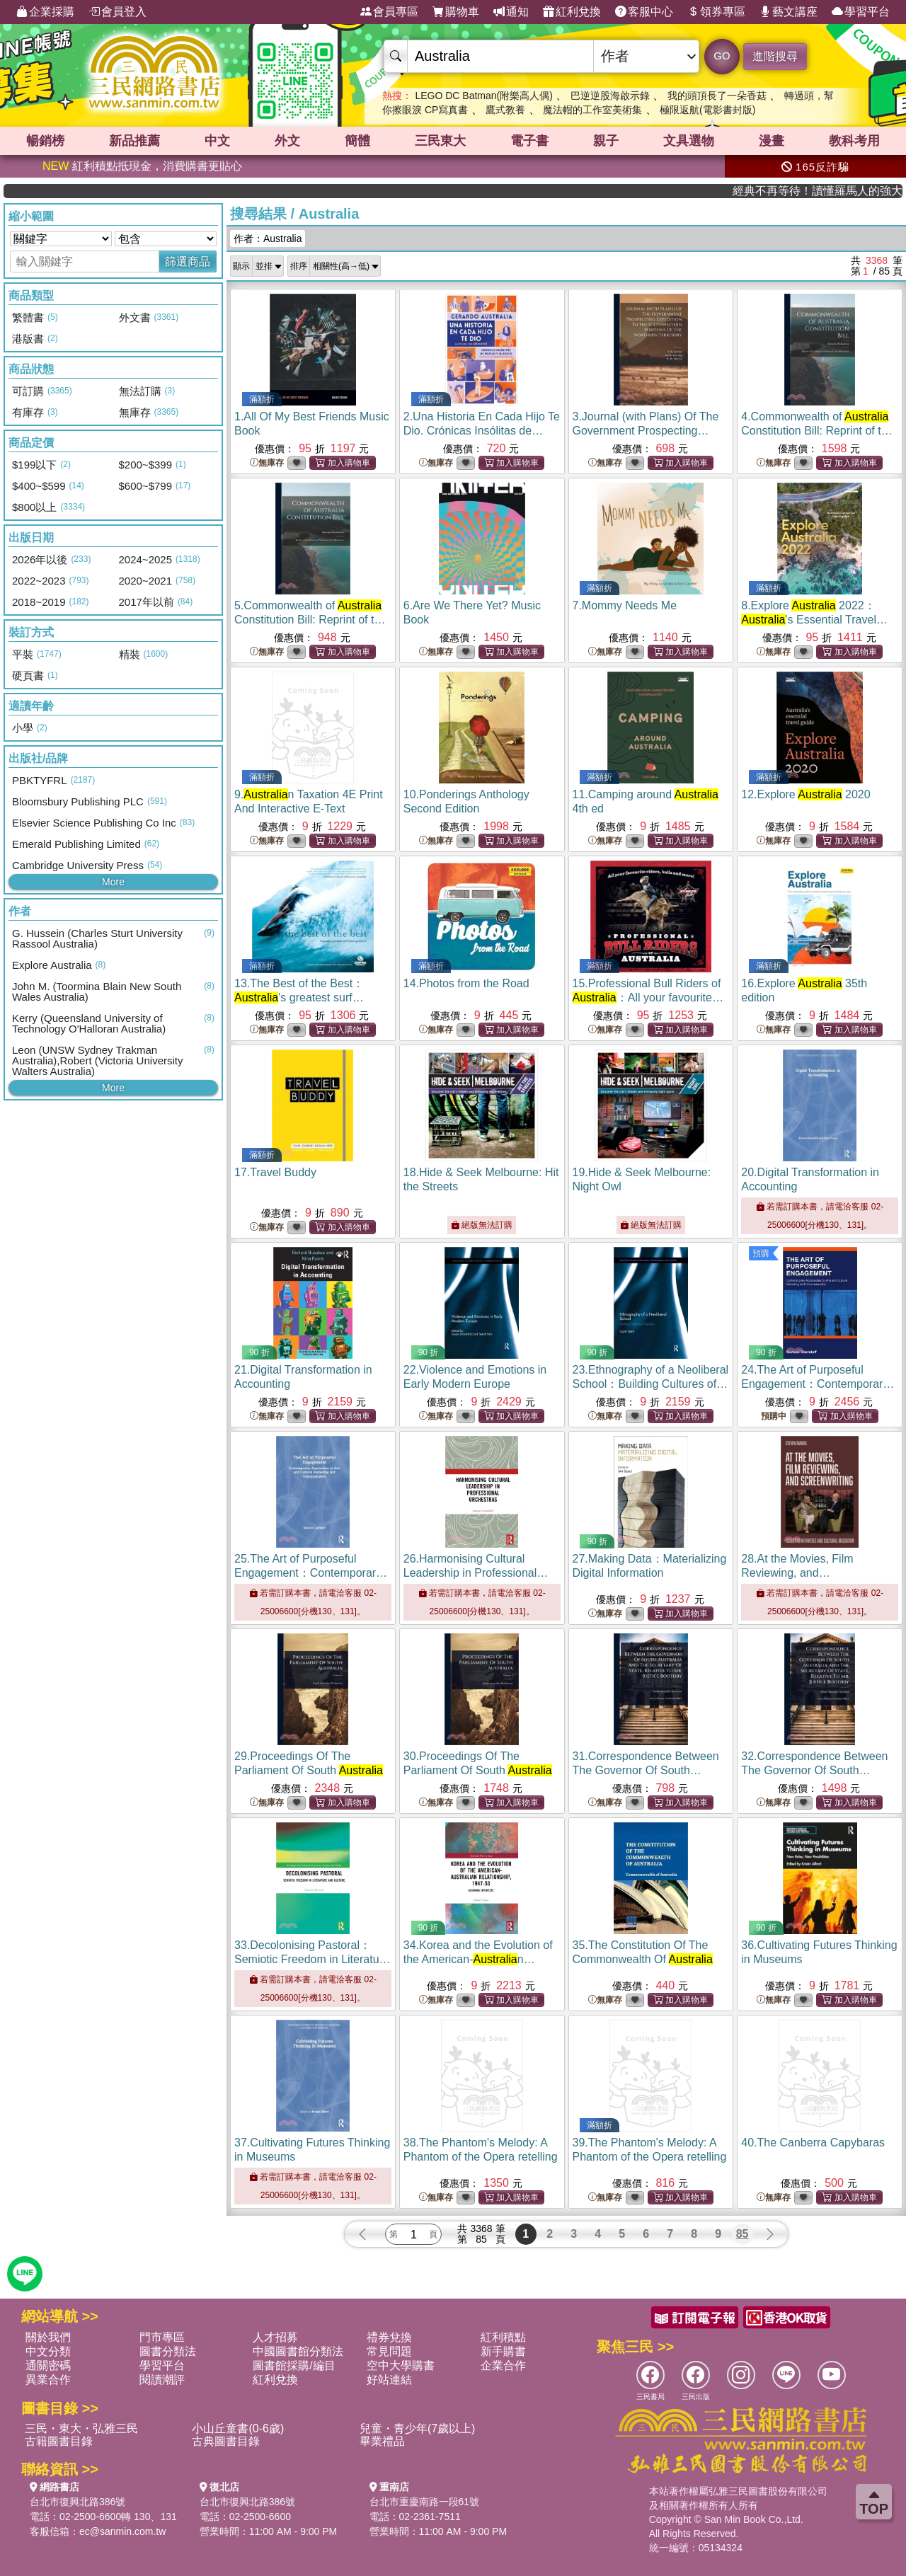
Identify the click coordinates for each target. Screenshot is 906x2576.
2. (481, 430)
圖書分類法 (167, 2351)
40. (813, 2143)
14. (466, 983)
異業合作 (48, 2380)
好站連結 (389, 2380)
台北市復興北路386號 (77, 2501)
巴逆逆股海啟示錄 (610, 95)
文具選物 (688, 141)
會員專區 (389, 12)
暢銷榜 (45, 141)
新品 (134, 141)
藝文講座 (788, 12)
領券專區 (716, 12)
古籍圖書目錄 (59, 2441)
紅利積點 (503, 2337)
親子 (606, 141)
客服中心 (644, 12)
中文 (217, 141)
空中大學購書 (401, 2365)
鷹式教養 (505, 109)
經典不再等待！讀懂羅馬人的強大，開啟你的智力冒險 (851, 191)
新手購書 (503, 2351)
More (113, 881)
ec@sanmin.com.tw (122, 2531)
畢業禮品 (382, 2441)
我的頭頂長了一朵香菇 (717, 95)
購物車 (455, 12)
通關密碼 (48, 2365)
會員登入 (117, 12)
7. (625, 605)
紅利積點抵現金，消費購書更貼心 (142, 166)
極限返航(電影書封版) (707, 109)
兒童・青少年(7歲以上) (418, 2428)
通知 (511, 12)
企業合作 (503, 2365)
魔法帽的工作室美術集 (592, 109)
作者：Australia (268, 238)
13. (299, 997)
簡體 (357, 141)
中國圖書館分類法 (298, 2351)
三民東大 (440, 141)
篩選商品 (187, 261)
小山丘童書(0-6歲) (238, 2428)
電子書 (529, 141)
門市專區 (162, 2337)
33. (312, 1959)
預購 (760, 1253)
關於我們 (48, 2337)
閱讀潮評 (162, 2380)
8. (814, 619)
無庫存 (267, 463)
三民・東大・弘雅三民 (81, 2428)
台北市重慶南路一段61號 (424, 2501)
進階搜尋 (775, 56)
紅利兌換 (572, 12)
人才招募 (275, 2337)
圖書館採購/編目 (294, 2365)
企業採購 (45, 12)
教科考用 (854, 141)
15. (648, 997)
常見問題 (389, 2351)
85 (742, 2234)
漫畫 (771, 141)
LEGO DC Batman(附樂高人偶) (483, 95)
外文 (287, 141)
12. (805, 794)
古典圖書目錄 (226, 2441)
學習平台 (861, 12)
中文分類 (48, 2351)
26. (476, 1573)
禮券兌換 (389, 2337)
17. (275, 1172)
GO (721, 56)
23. (651, 1384)
